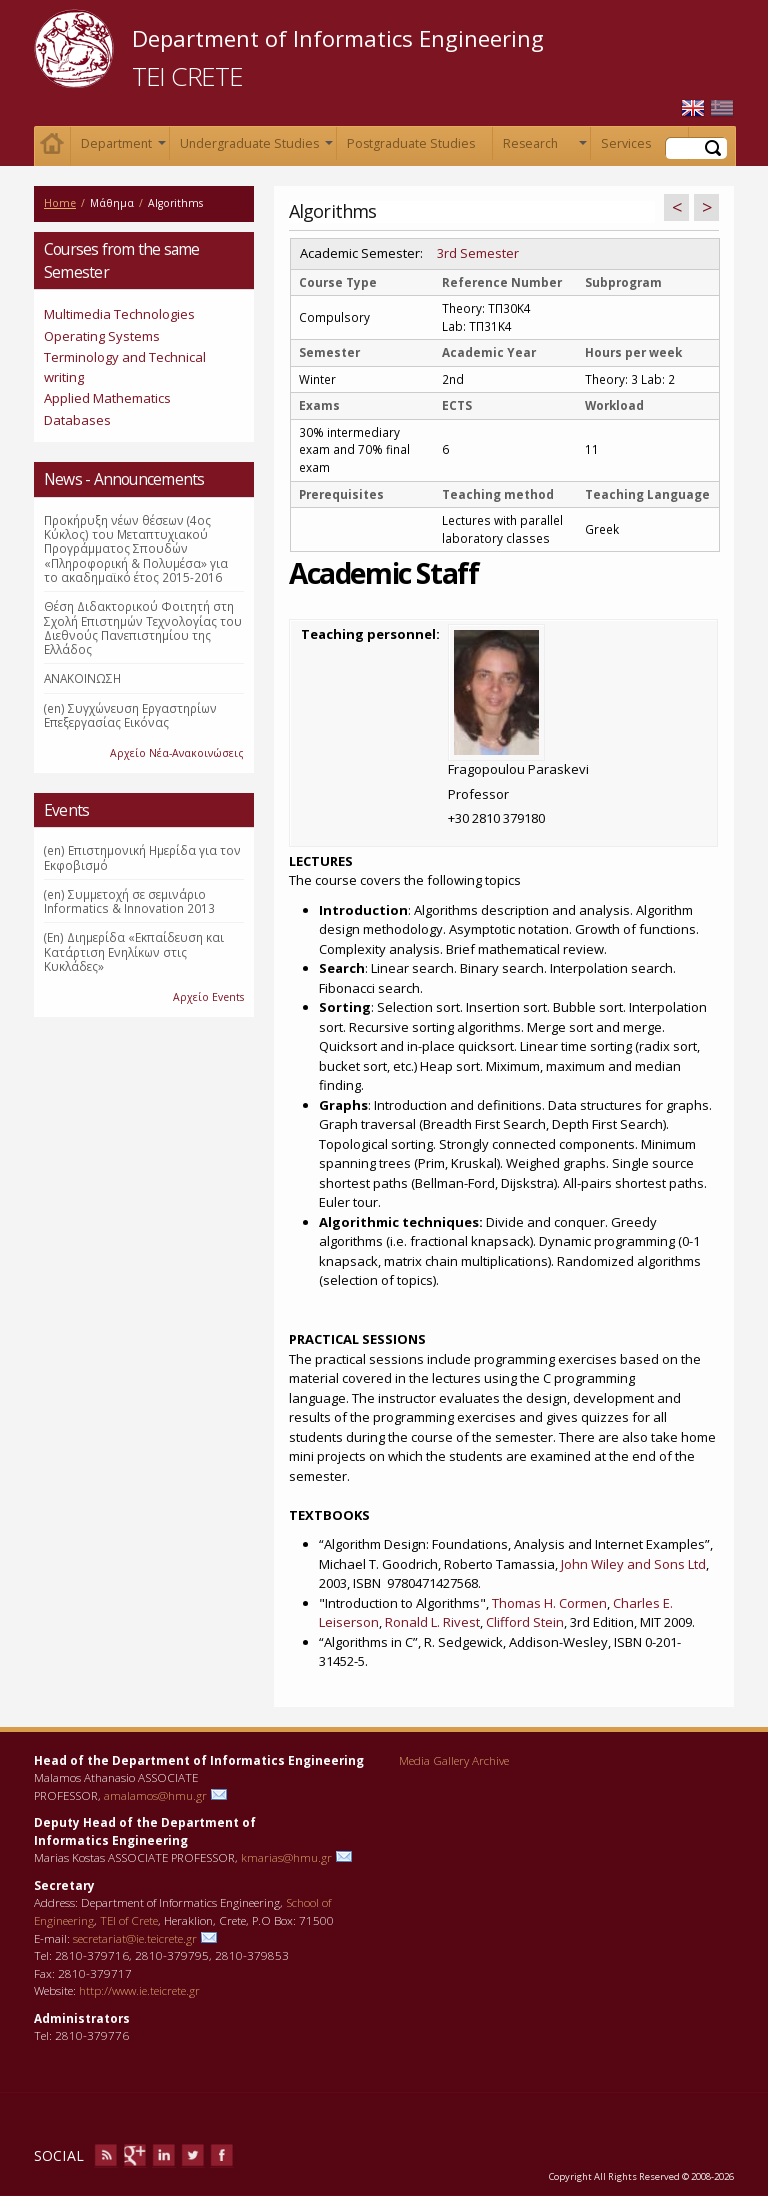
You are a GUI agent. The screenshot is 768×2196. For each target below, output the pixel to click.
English (693, 108)
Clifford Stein (525, 1622)
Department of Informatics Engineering (338, 38)
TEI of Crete (129, 1920)
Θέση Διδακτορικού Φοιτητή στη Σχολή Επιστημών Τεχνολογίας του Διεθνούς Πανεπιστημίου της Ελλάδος (143, 627)
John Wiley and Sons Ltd (633, 1564)
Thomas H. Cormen (549, 1603)
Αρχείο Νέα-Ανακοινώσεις (177, 753)
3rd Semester (478, 253)
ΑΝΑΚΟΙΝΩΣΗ (82, 678)
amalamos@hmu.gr (155, 1795)
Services (641, 147)
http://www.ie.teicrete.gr (139, 1990)
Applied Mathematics (107, 398)
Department (121, 147)
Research (543, 147)
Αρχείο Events (208, 997)
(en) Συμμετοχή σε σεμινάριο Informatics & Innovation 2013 (129, 901)
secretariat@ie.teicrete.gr (135, 1938)
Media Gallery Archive (454, 1760)
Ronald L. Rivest (432, 1622)
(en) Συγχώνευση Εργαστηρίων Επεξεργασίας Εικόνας (130, 715)
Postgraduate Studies (411, 143)
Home (52, 146)
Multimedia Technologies (119, 314)
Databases (77, 420)
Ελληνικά (722, 108)
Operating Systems (102, 336)
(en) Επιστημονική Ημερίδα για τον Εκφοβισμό (142, 857)
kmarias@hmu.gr (286, 1857)
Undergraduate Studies (254, 147)
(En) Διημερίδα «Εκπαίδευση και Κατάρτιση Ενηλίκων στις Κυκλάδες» (134, 951)
